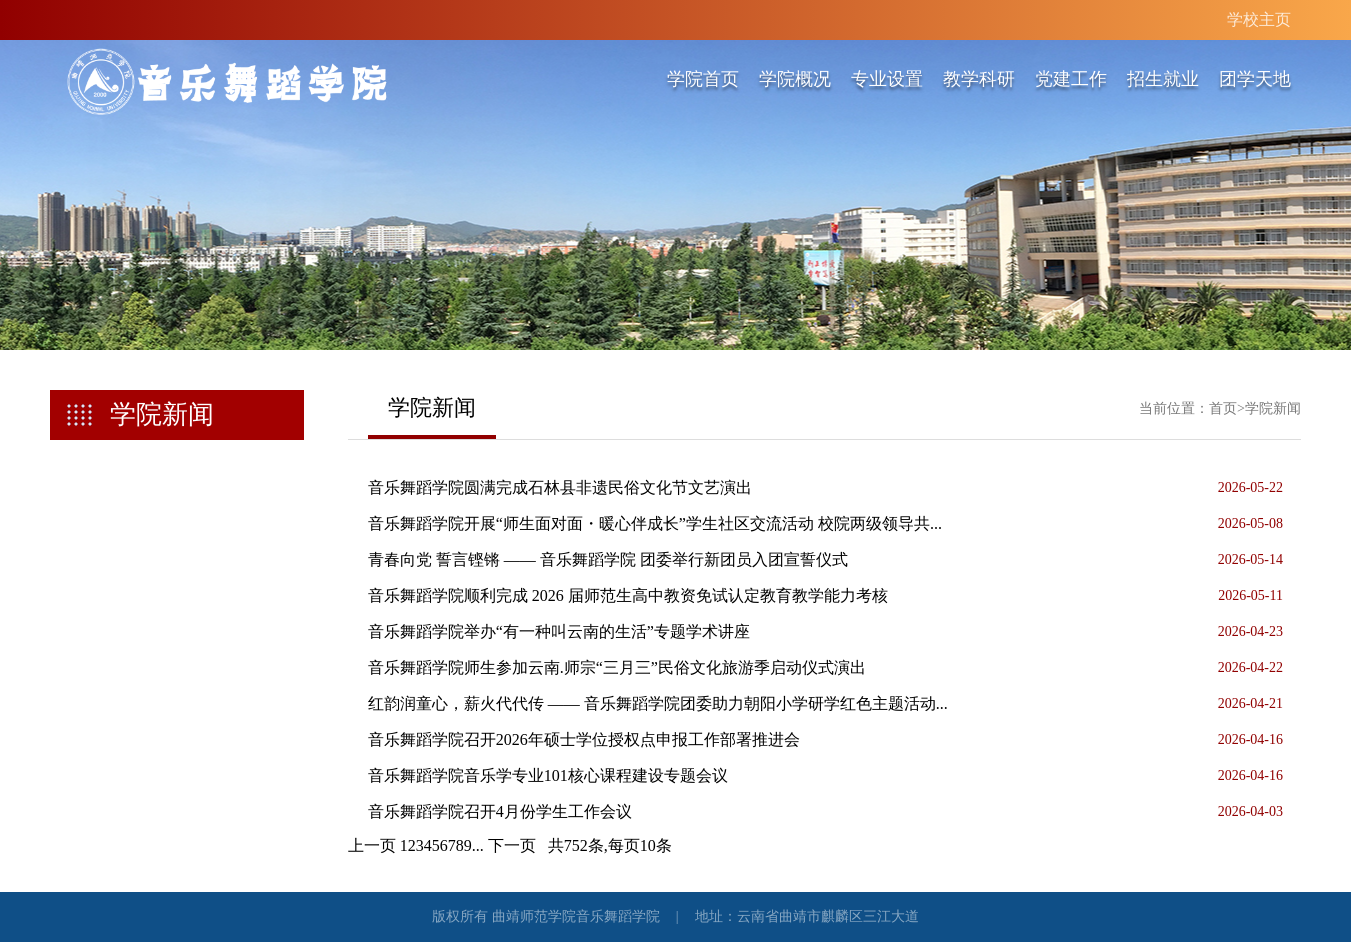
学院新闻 (1273, 408)
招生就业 (1163, 79)
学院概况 (795, 79)
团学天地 (1255, 79)
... (478, 845)
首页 (1223, 408)
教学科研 (979, 79)
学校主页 (1259, 19)
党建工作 (1071, 79)
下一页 (512, 845)
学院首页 (703, 79)
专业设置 (887, 79)
